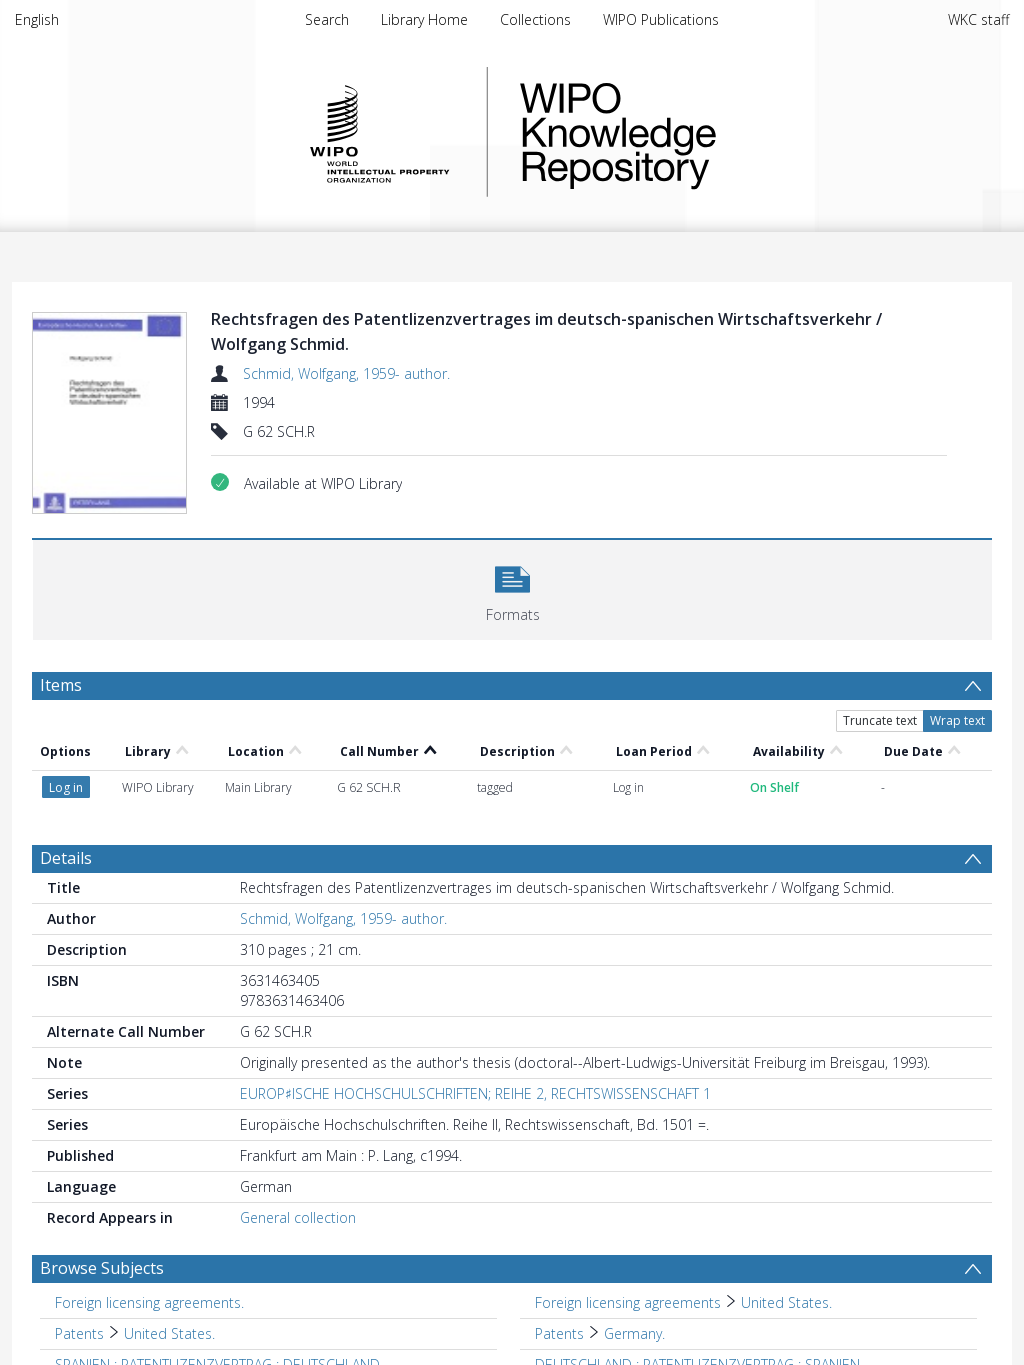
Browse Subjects (102, 1268)
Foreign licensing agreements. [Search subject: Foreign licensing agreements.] (149, 1302)
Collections (535, 19)
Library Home (424, 19)
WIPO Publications (661, 19)
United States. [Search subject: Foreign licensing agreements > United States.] (786, 1302)
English (37, 19)
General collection (298, 1217)
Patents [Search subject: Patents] (79, 1333)
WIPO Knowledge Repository (700, 132)
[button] (512, 587)
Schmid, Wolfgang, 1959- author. (346, 373)
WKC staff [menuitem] (978, 19)
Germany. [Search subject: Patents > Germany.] (634, 1333)
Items (61, 685)
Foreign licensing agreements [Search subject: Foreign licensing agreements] (628, 1302)
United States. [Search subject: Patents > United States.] (169, 1333)
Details (66, 858)
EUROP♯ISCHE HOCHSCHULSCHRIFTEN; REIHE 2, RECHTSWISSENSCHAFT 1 (475, 1093)
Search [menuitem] (327, 19)
